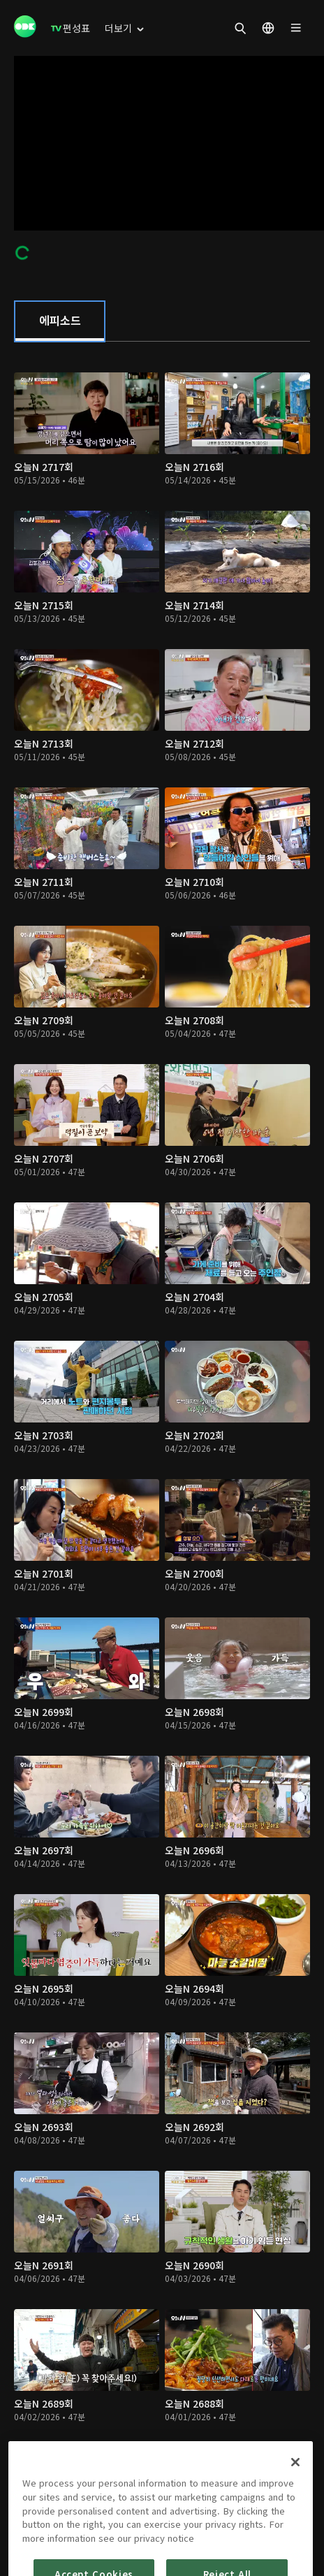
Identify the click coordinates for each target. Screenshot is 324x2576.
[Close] (295, 2494)
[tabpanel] (162, 1424)
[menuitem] (70, 28)
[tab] (59, 321)
